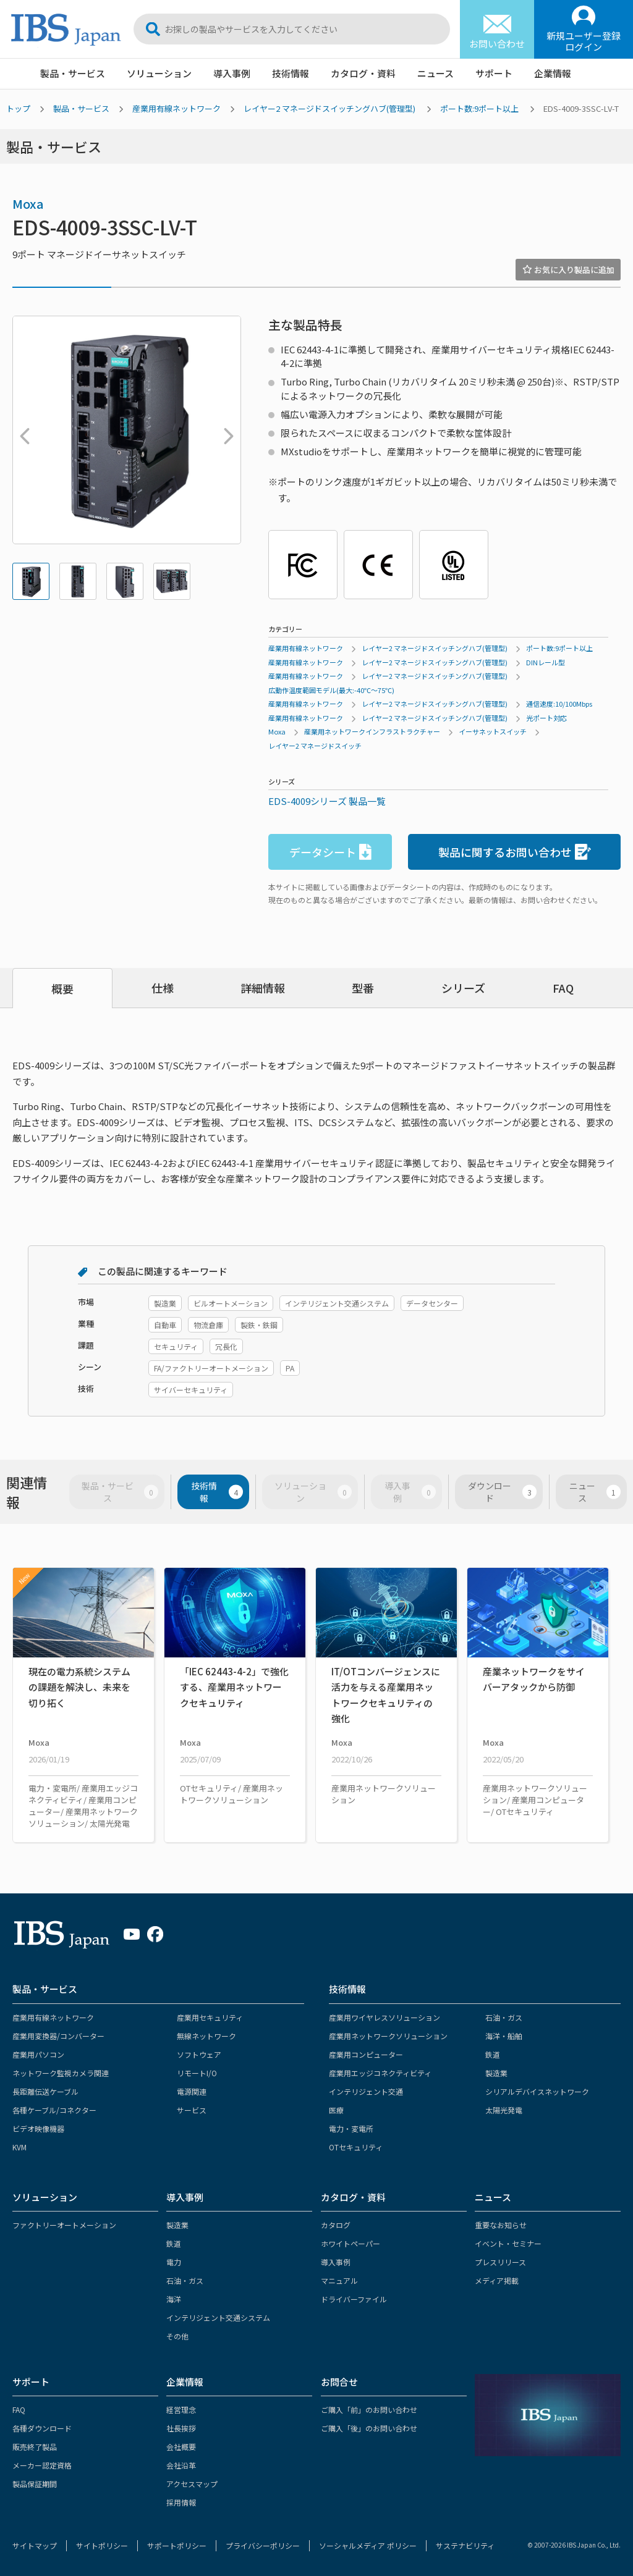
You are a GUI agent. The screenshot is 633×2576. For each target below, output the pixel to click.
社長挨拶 (181, 2428)
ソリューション (159, 73)
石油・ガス (503, 2017)
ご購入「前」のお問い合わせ (369, 2409)
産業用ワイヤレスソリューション (384, 2017)
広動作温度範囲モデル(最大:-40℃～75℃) (331, 690)
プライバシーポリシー (263, 2545)
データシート (330, 852)
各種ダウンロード (42, 2428)
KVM (19, 2147)
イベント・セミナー (508, 2243)
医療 (336, 2110)
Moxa (28, 204)
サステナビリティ (465, 2545)
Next (225, 430)
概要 (62, 988)
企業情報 (552, 73)
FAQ (563, 988)
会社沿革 (181, 2465)
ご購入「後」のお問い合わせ (369, 2428)
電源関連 (191, 2091)
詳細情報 (262, 988)
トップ (18, 108)
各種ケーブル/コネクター (54, 2110)
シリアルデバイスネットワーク (537, 2091)
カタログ (335, 2225)
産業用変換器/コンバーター (58, 2036)
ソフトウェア (199, 2054)
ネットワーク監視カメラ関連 (60, 2073)
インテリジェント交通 (366, 2091)
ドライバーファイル (354, 2299)
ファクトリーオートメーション (64, 2225)
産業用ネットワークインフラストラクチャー (372, 731)
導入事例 (231, 73)
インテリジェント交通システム (218, 2317)
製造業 (496, 2073)
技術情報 (290, 73)
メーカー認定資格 (42, 2465)
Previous (21, 430)
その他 (177, 2336)
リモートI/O (197, 2073)
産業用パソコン (38, 2054)
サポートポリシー (176, 2545)
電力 (173, 2262)
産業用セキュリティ (210, 2017)
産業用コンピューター (366, 2054)
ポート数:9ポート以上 (479, 108)
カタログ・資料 (363, 73)
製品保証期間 (34, 2483)
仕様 (162, 988)
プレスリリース (500, 2262)
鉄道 (492, 2054)
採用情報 (181, 2502)
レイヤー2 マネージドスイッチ (315, 746)
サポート (493, 73)
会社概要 (181, 2446)
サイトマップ (34, 2545)
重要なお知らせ (501, 2225)
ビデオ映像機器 (38, 2128)
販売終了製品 (34, 2446)
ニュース (435, 73)
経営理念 (181, 2409)
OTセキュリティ (356, 2147)
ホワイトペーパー (350, 2243)
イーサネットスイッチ (493, 731)
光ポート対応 (546, 718)
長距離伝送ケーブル (45, 2091)
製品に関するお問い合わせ (514, 852)
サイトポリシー (102, 2545)
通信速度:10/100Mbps (559, 704)
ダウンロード (502, 1492)
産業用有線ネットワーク (176, 108)
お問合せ (339, 2381)
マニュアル (339, 2280)
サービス (191, 2110)
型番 (363, 988)
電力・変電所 (351, 2128)
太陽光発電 (503, 2110)
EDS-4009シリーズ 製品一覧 (327, 800)
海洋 (173, 2299)
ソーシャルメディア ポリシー (368, 2545)
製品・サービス (72, 73)
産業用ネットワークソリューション (388, 2036)
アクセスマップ (192, 2483)
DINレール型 (545, 662)
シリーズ (463, 988)
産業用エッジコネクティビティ (380, 2073)
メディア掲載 (497, 2280)
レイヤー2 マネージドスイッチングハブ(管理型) (329, 108)
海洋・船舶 (503, 2036)
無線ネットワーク (206, 2036)
